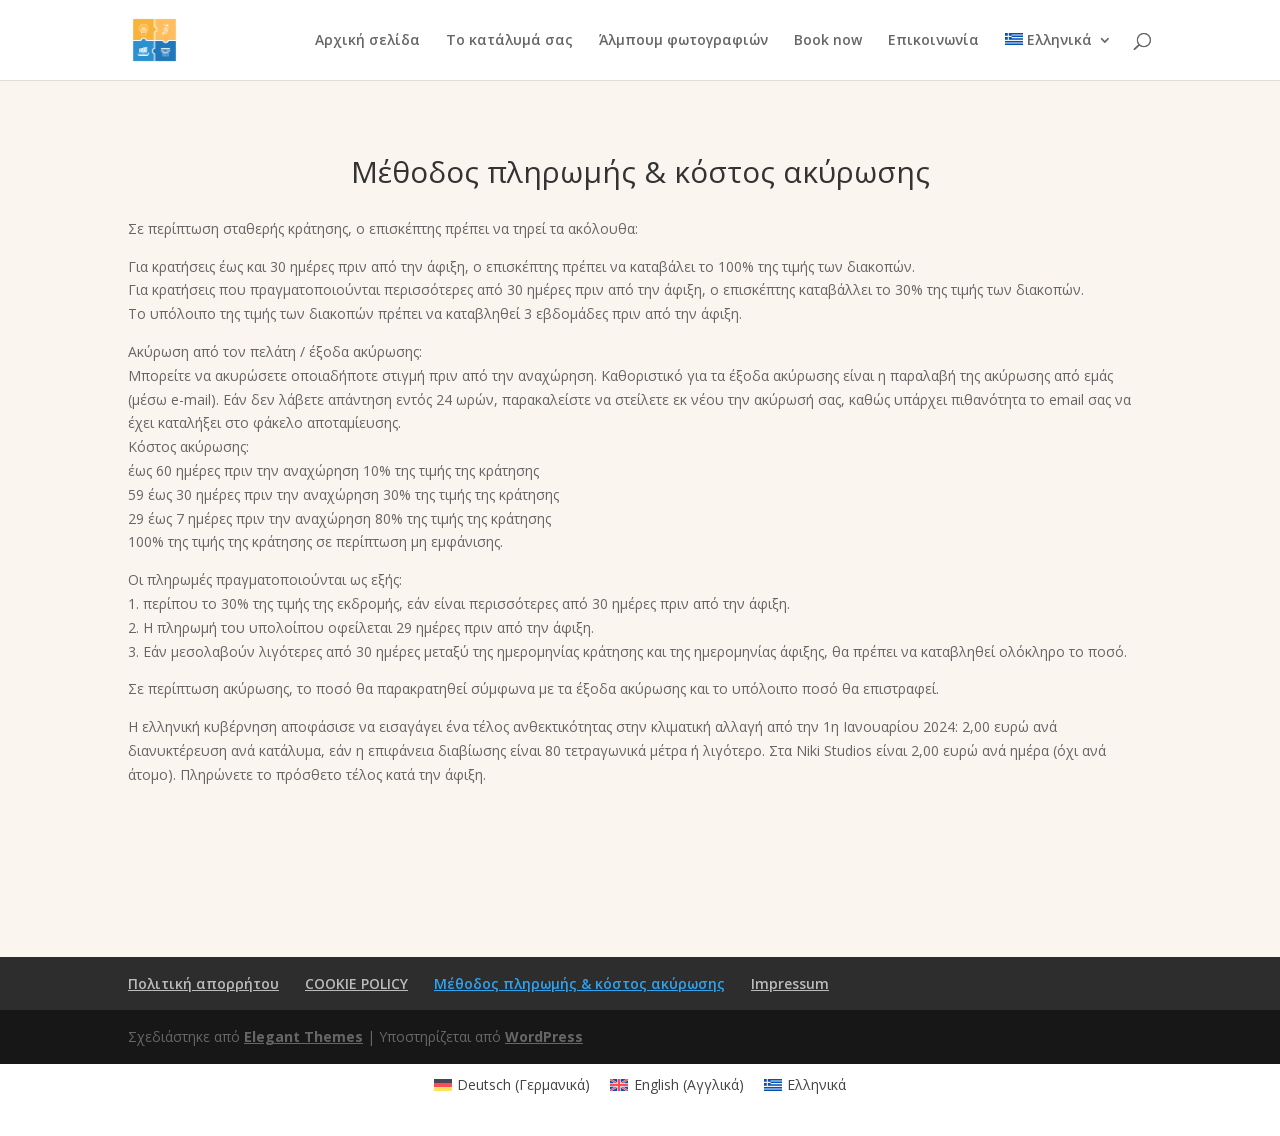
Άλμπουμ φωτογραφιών (683, 41)
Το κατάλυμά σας (509, 41)
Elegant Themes (303, 1036)
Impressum (790, 983)
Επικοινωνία (933, 41)
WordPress (544, 1036)
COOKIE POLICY (356, 983)
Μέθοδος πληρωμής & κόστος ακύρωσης (579, 983)
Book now (828, 41)
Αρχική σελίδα (367, 41)
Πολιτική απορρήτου (203, 983)
